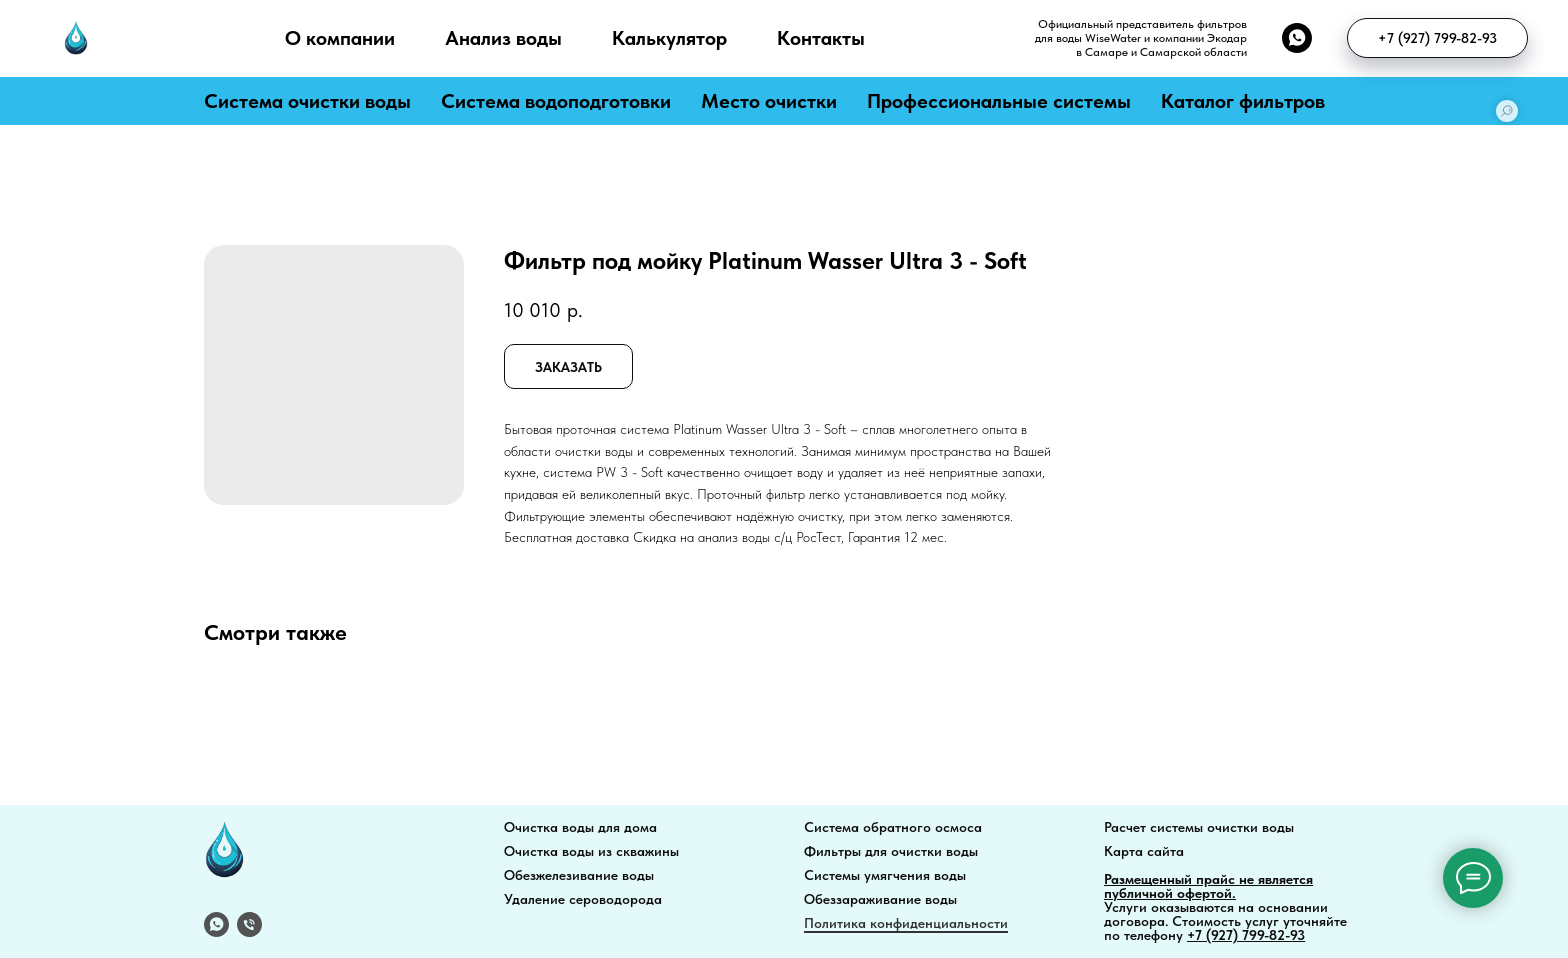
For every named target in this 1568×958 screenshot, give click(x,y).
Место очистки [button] (769, 101)
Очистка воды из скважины (591, 851)
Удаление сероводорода (583, 899)
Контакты (821, 38)
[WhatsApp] (216, 924)
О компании (340, 38)
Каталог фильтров (1243, 101)
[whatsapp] (1297, 38)
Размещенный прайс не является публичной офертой (1208, 886)
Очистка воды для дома (580, 827)
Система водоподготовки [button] (556, 101)
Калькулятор (669, 38)
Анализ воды (503, 38)
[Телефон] (249, 924)
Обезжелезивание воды (579, 875)
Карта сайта (1144, 851)
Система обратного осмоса (893, 827)
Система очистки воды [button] (307, 101)
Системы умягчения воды (885, 875)
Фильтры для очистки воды (891, 851)
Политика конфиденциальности (906, 923)
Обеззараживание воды (880, 899)
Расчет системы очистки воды (1199, 827)
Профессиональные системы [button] (999, 101)
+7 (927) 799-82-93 (1246, 935)
